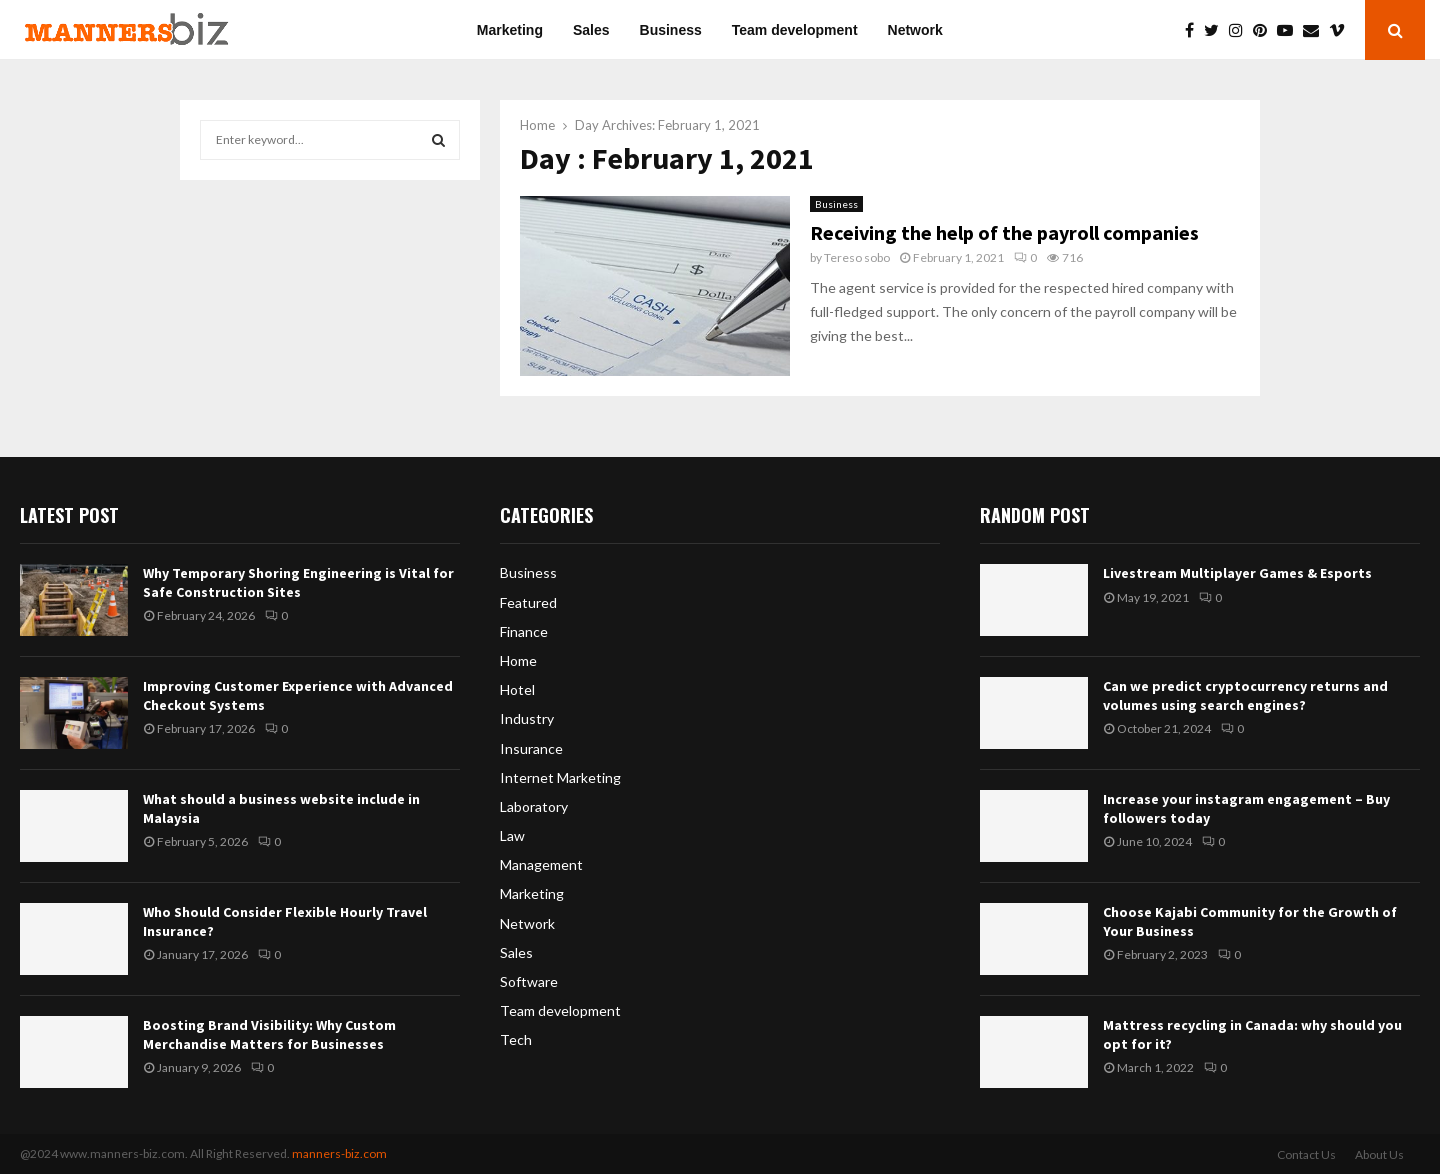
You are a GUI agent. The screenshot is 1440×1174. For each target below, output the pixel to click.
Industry (527, 718)
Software (529, 981)
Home (518, 660)
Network (915, 30)
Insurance (531, 748)
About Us (1379, 1154)
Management (541, 864)
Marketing (510, 30)
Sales (591, 30)
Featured (528, 602)
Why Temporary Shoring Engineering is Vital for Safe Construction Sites (298, 582)
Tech (516, 1039)
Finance (524, 631)
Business (671, 30)
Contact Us (1306, 1154)
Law (512, 835)
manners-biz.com (339, 1153)
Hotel (517, 689)
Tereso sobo (857, 257)
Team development (795, 30)
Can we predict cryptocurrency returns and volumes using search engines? (1245, 695)
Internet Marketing (560, 777)
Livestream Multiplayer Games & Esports (1237, 573)
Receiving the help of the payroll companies (1004, 232)
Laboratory (534, 806)
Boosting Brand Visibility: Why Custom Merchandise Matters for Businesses (269, 1034)
